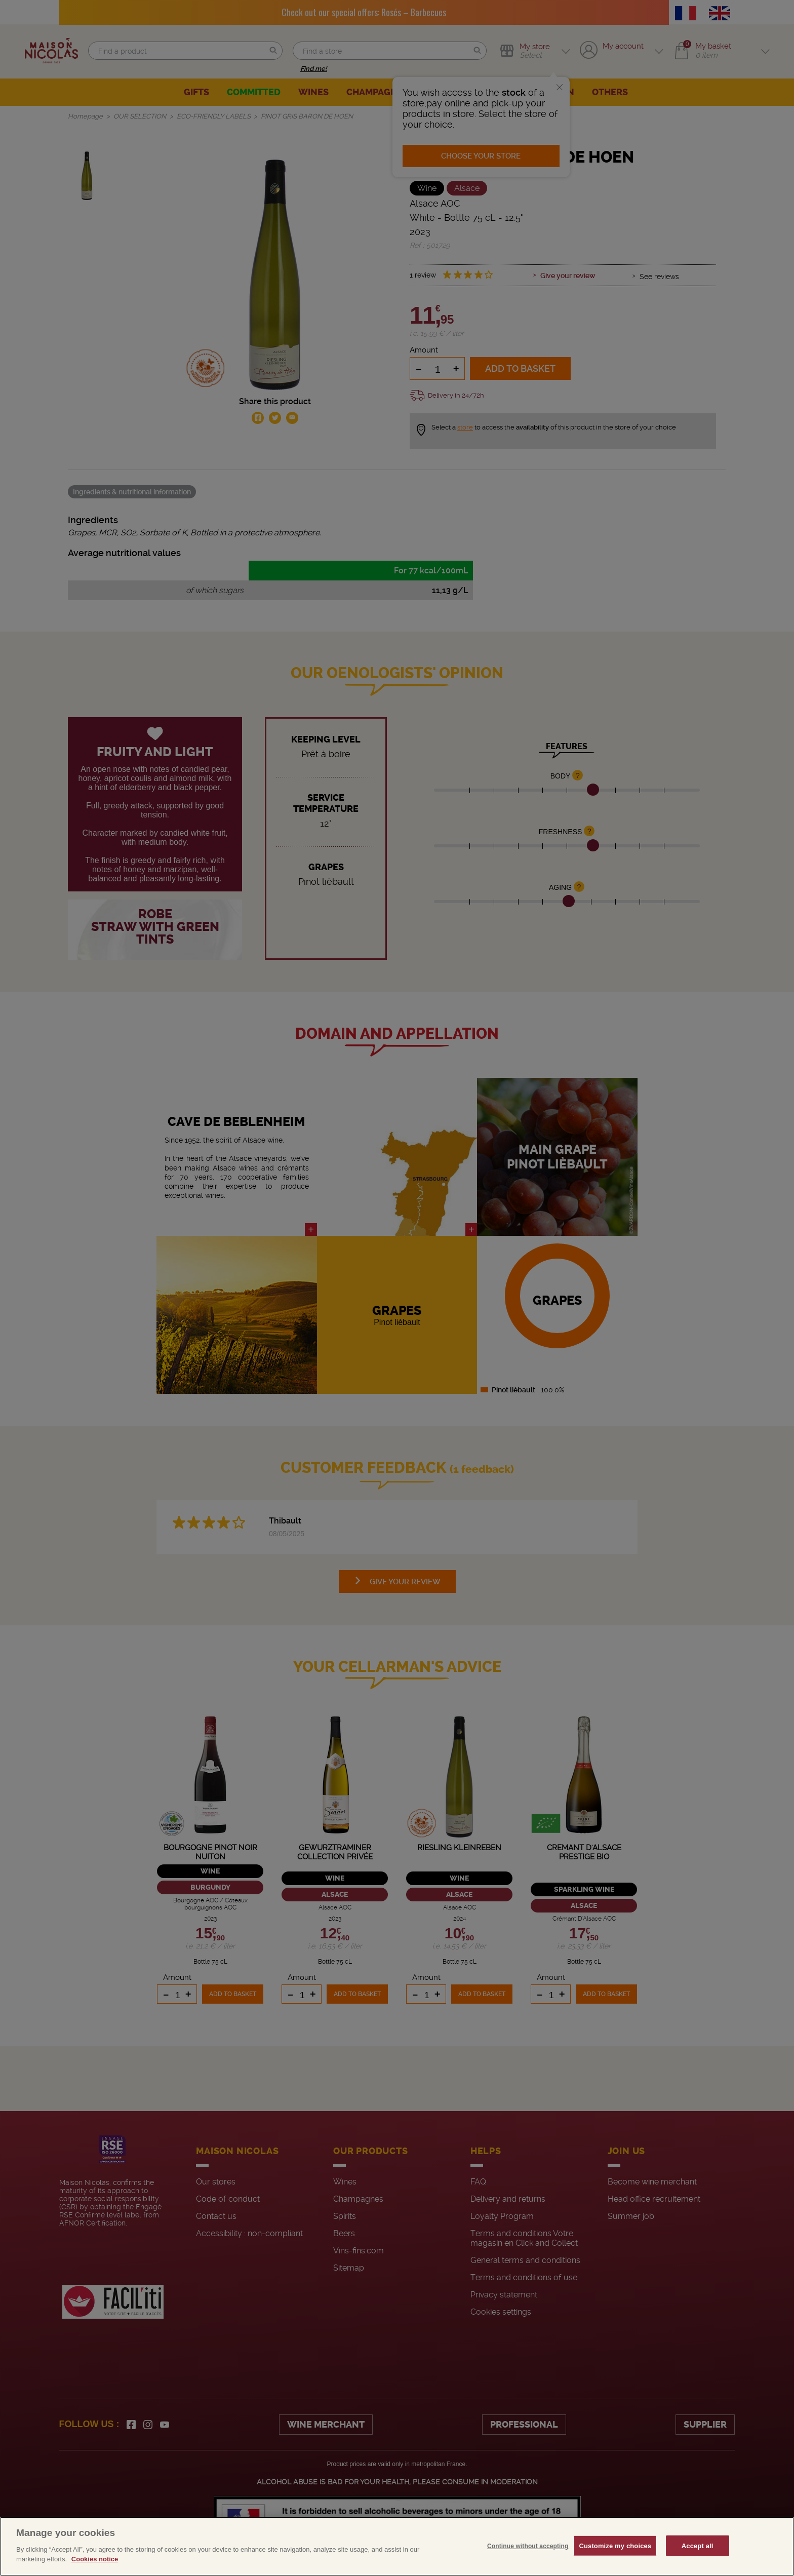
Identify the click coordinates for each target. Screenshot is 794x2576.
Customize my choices (615, 2545)
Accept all (697, 2545)
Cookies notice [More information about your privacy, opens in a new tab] (94, 2559)
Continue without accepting (527, 2545)
